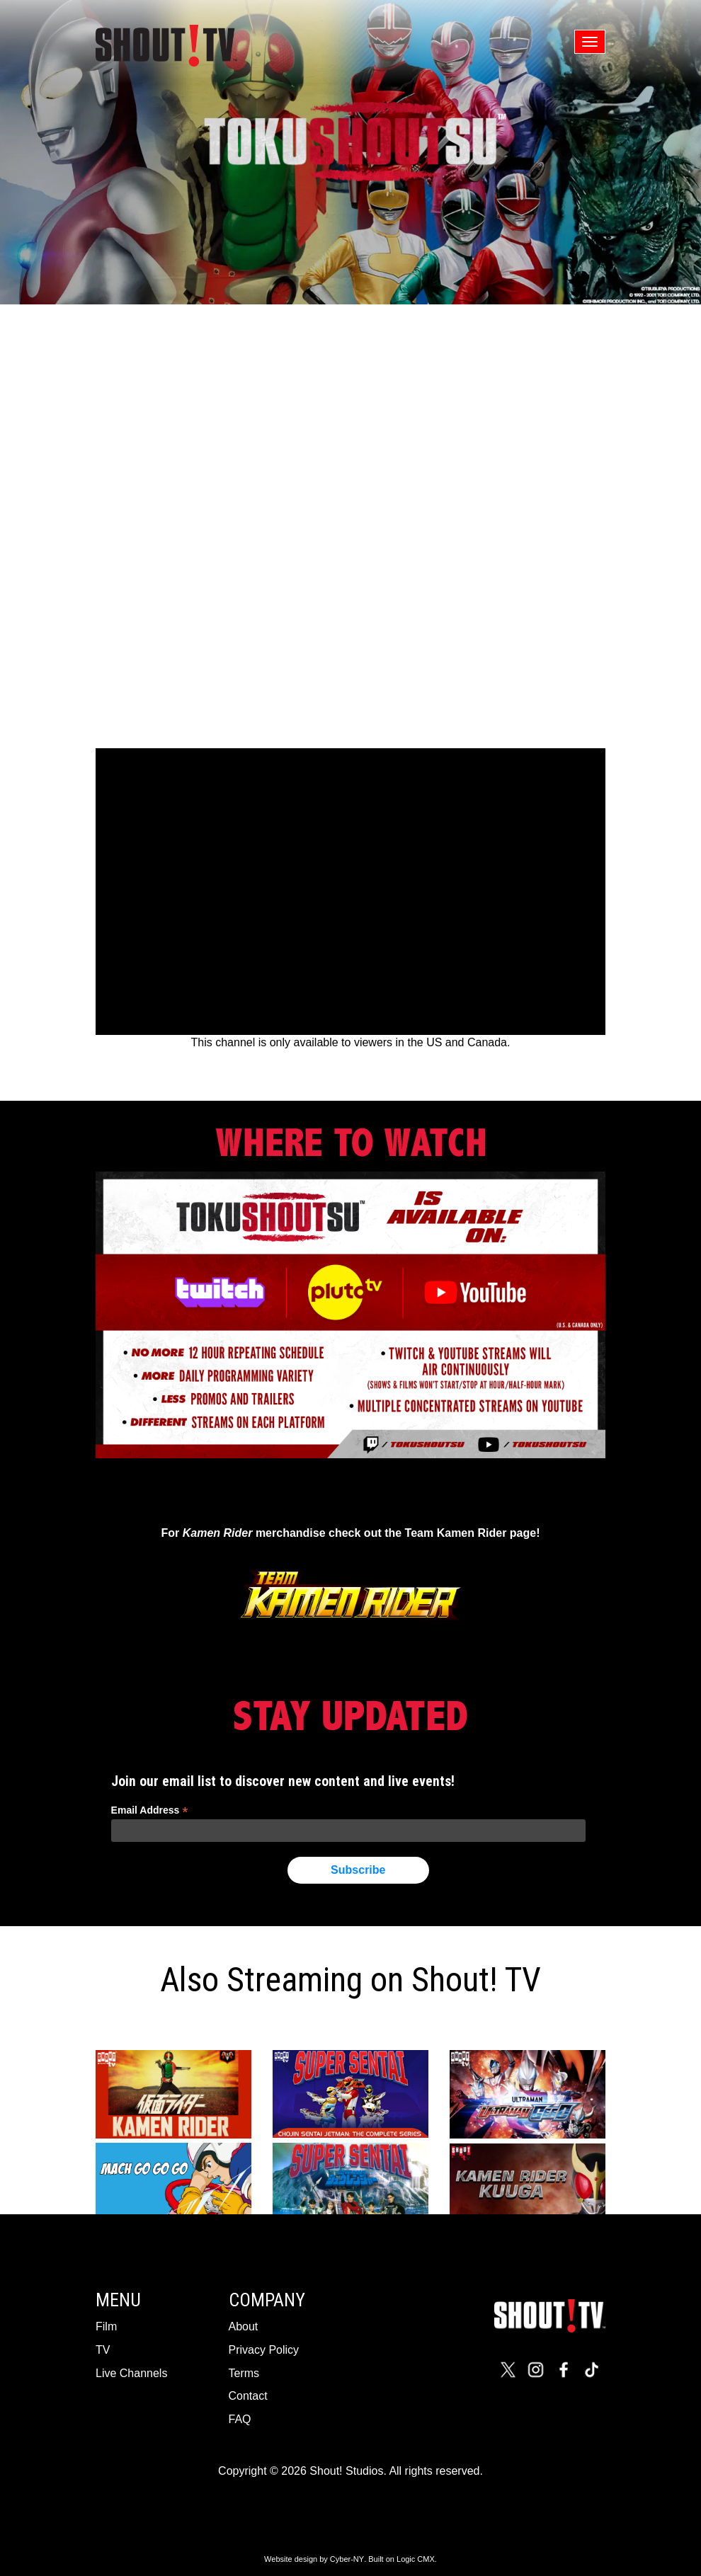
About (243, 2326)
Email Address (149, 1810)
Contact (248, 2396)
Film (106, 2326)
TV (103, 2350)
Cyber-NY (347, 2559)
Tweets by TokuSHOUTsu (350, 1494)
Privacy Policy (264, 2350)
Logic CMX (416, 2559)
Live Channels (131, 2373)
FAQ (240, 2419)
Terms (244, 2373)
